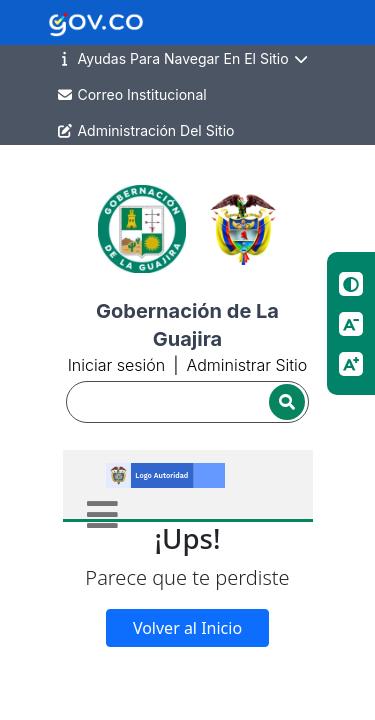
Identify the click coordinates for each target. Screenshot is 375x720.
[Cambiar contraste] (351, 284)
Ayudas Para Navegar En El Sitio (183, 59)
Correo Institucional (131, 94)
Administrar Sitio (246, 365)
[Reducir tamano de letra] (351, 324)
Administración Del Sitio (145, 130)
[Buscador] (188, 402)
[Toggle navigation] (102, 514)
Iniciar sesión (116, 365)
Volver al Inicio (187, 628)
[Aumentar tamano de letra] (351, 364)
